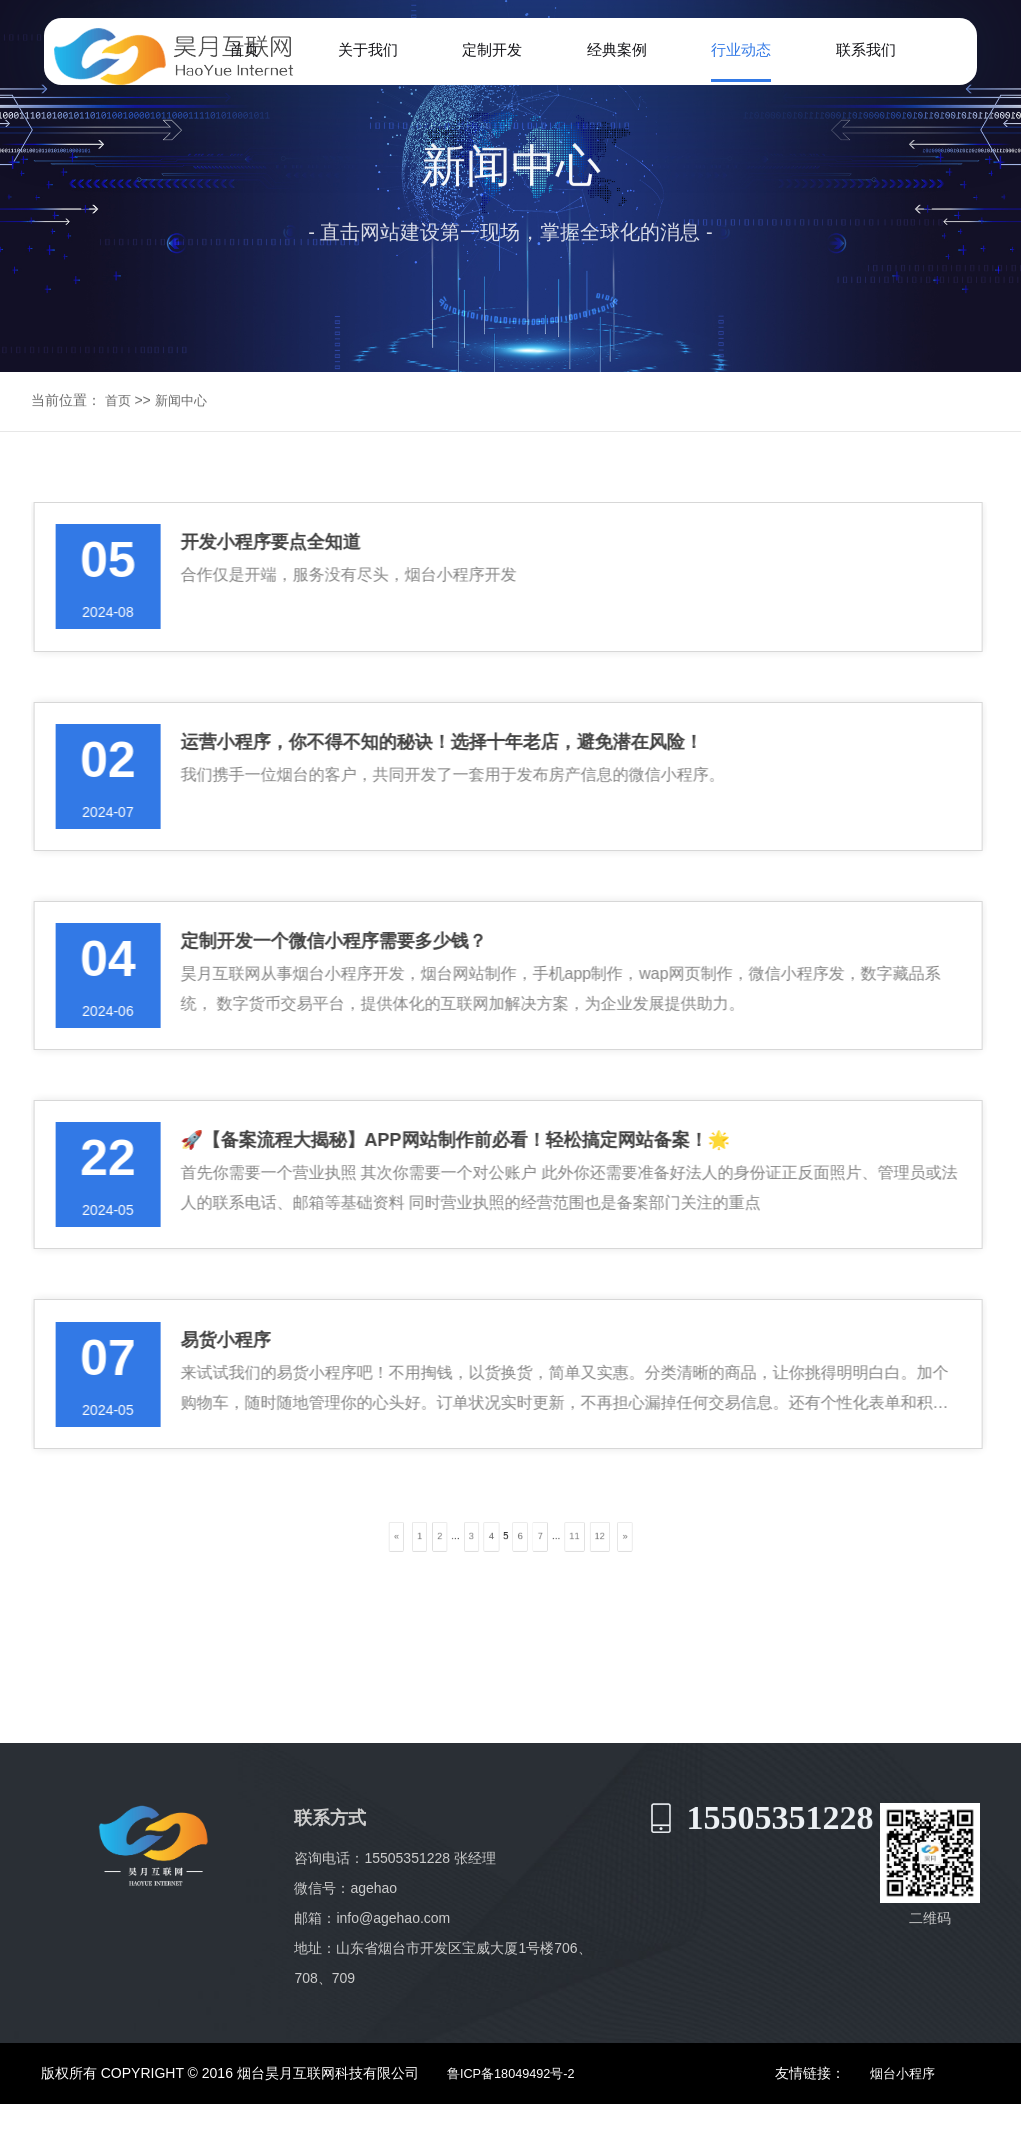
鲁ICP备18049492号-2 (504, 2116)
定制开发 (493, 51)
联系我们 (861, 51)
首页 (247, 51)
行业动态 (738, 51)
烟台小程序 (910, 2116)
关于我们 (370, 51)
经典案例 (615, 51)
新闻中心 (185, 385)
